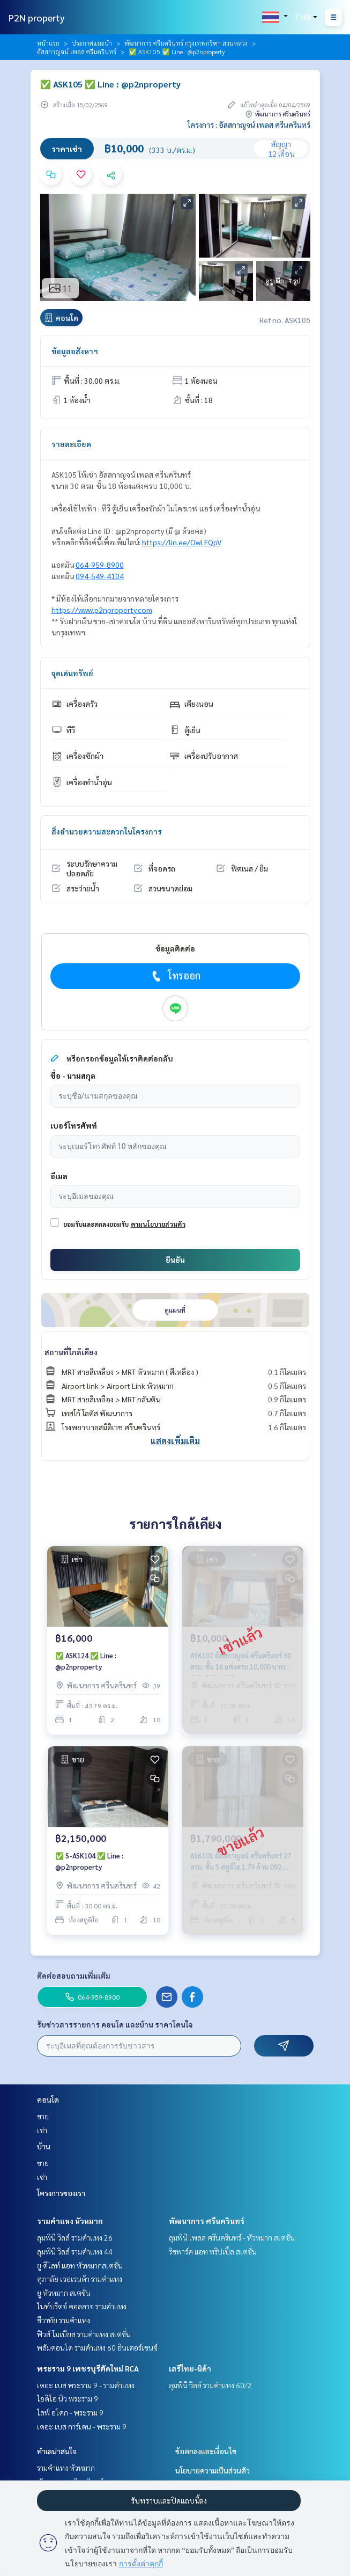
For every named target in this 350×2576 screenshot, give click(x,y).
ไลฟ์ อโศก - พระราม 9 (70, 2412)
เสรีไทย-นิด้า (190, 2368)
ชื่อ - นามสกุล (72, 1075)
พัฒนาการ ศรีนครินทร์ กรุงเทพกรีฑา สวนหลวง (186, 43)
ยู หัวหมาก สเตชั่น (64, 2292)
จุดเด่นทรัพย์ (72, 673)
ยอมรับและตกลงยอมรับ (96, 1224)
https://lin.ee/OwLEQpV (181, 542)
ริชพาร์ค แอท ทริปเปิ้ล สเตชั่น (213, 2251)
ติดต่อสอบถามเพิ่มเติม (73, 1975)
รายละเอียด (71, 444)
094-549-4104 (100, 576)
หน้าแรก (48, 43)
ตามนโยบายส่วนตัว (158, 1224)
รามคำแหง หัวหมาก (70, 2221)
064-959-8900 (100, 564)
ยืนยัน (175, 1259)
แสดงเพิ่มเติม (175, 1440)
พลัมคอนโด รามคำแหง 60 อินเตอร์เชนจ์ (97, 2347)
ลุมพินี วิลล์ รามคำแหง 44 (75, 2251)
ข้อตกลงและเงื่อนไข (205, 2451)
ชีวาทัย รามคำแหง (63, 2320)
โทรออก (175, 975)
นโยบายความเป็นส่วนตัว (212, 2470)
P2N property (37, 17)
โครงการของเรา (61, 2193)
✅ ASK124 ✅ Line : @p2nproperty (85, 1661)
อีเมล (59, 1176)
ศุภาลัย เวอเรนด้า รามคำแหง (79, 2279)
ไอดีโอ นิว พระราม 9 (67, 2398)
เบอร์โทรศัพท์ (73, 1125)
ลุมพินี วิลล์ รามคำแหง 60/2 (210, 2385)
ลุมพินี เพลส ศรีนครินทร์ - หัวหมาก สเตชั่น (232, 2237)
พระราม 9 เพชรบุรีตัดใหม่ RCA (88, 2368)
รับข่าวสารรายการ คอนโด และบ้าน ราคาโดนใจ (115, 2024)
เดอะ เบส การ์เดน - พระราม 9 (81, 2426)
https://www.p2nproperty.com (101, 609)
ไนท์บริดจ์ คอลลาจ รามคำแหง (81, 2306)
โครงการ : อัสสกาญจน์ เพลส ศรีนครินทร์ (249, 124)
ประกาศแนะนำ (92, 43)
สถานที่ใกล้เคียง (71, 1352)
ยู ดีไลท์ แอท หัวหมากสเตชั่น (80, 2265)
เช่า (42, 2130)
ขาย (43, 2116)
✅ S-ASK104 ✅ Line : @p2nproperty (89, 1861)
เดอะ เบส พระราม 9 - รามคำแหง (86, 2385)
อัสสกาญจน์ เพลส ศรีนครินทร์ (76, 51)
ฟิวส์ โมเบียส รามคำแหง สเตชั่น (84, 2334)
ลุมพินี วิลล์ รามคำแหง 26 (75, 2237)
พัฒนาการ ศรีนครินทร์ (206, 2221)
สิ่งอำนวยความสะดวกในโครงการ (106, 831)
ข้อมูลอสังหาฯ (74, 351)
